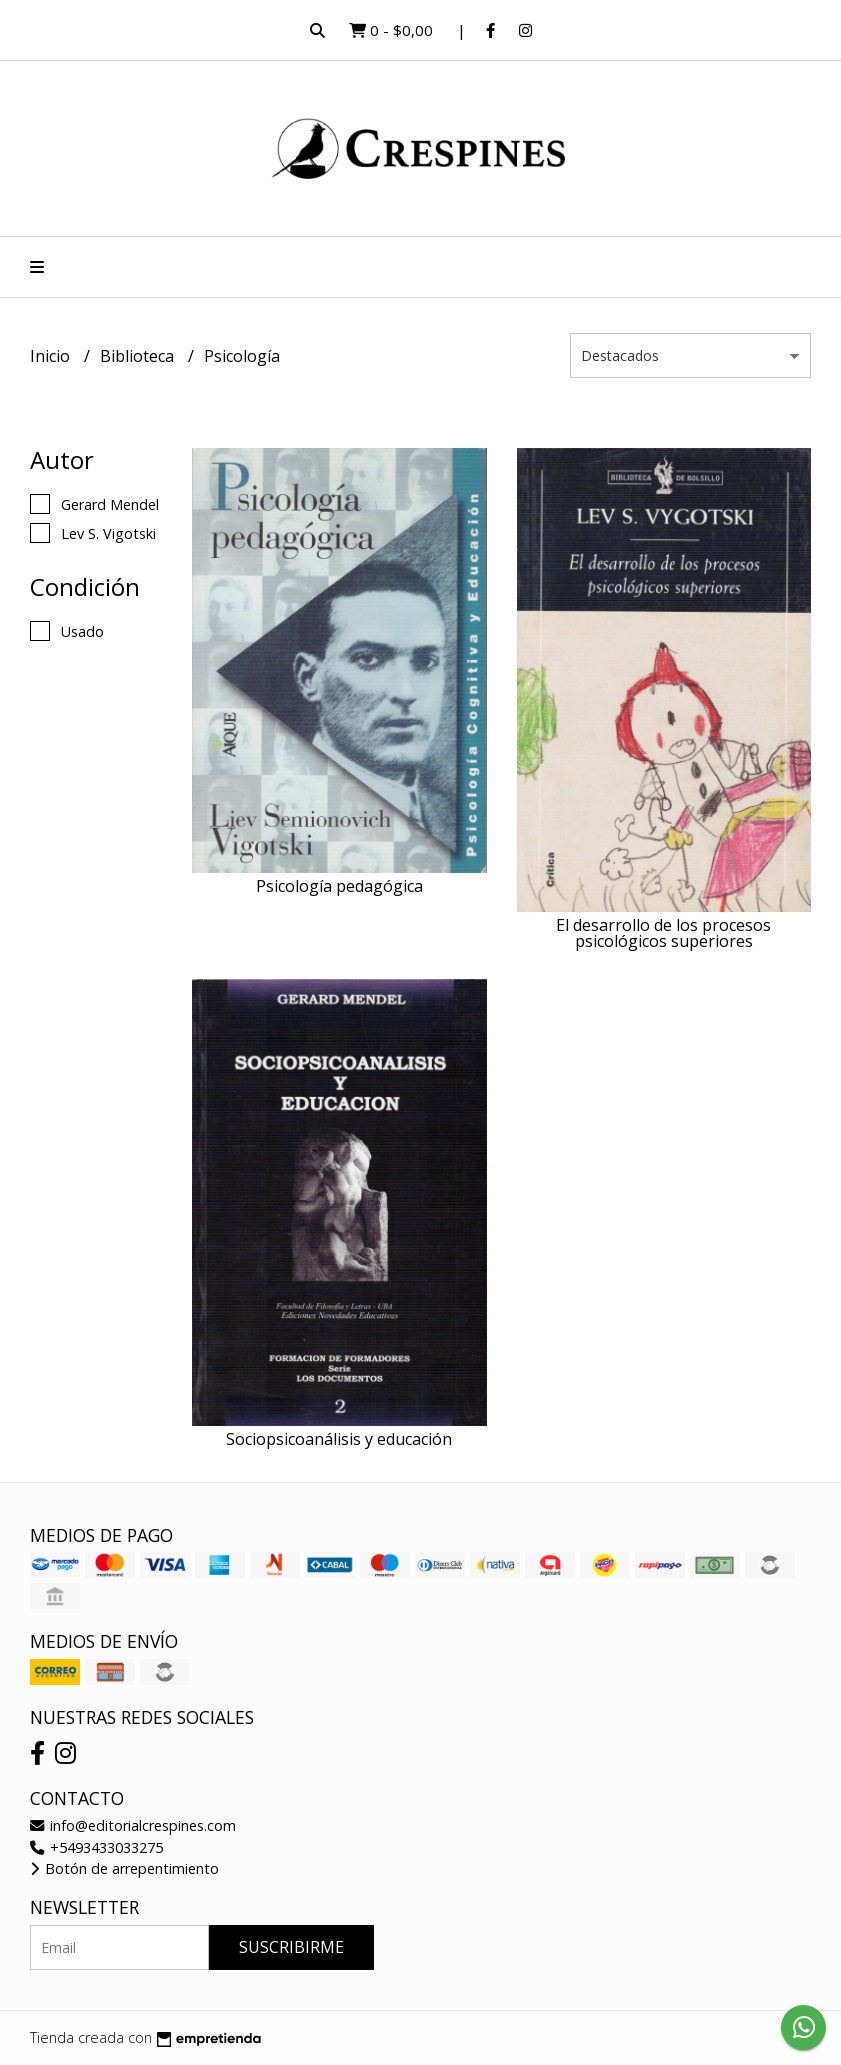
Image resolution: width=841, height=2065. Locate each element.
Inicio (52, 356)
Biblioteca (139, 356)
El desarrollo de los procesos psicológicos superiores (663, 933)
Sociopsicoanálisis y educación (339, 1439)
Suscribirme (291, 1947)
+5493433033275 (96, 1847)
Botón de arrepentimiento (124, 1868)
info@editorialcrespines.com (133, 1825)
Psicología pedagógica (339, 886)
